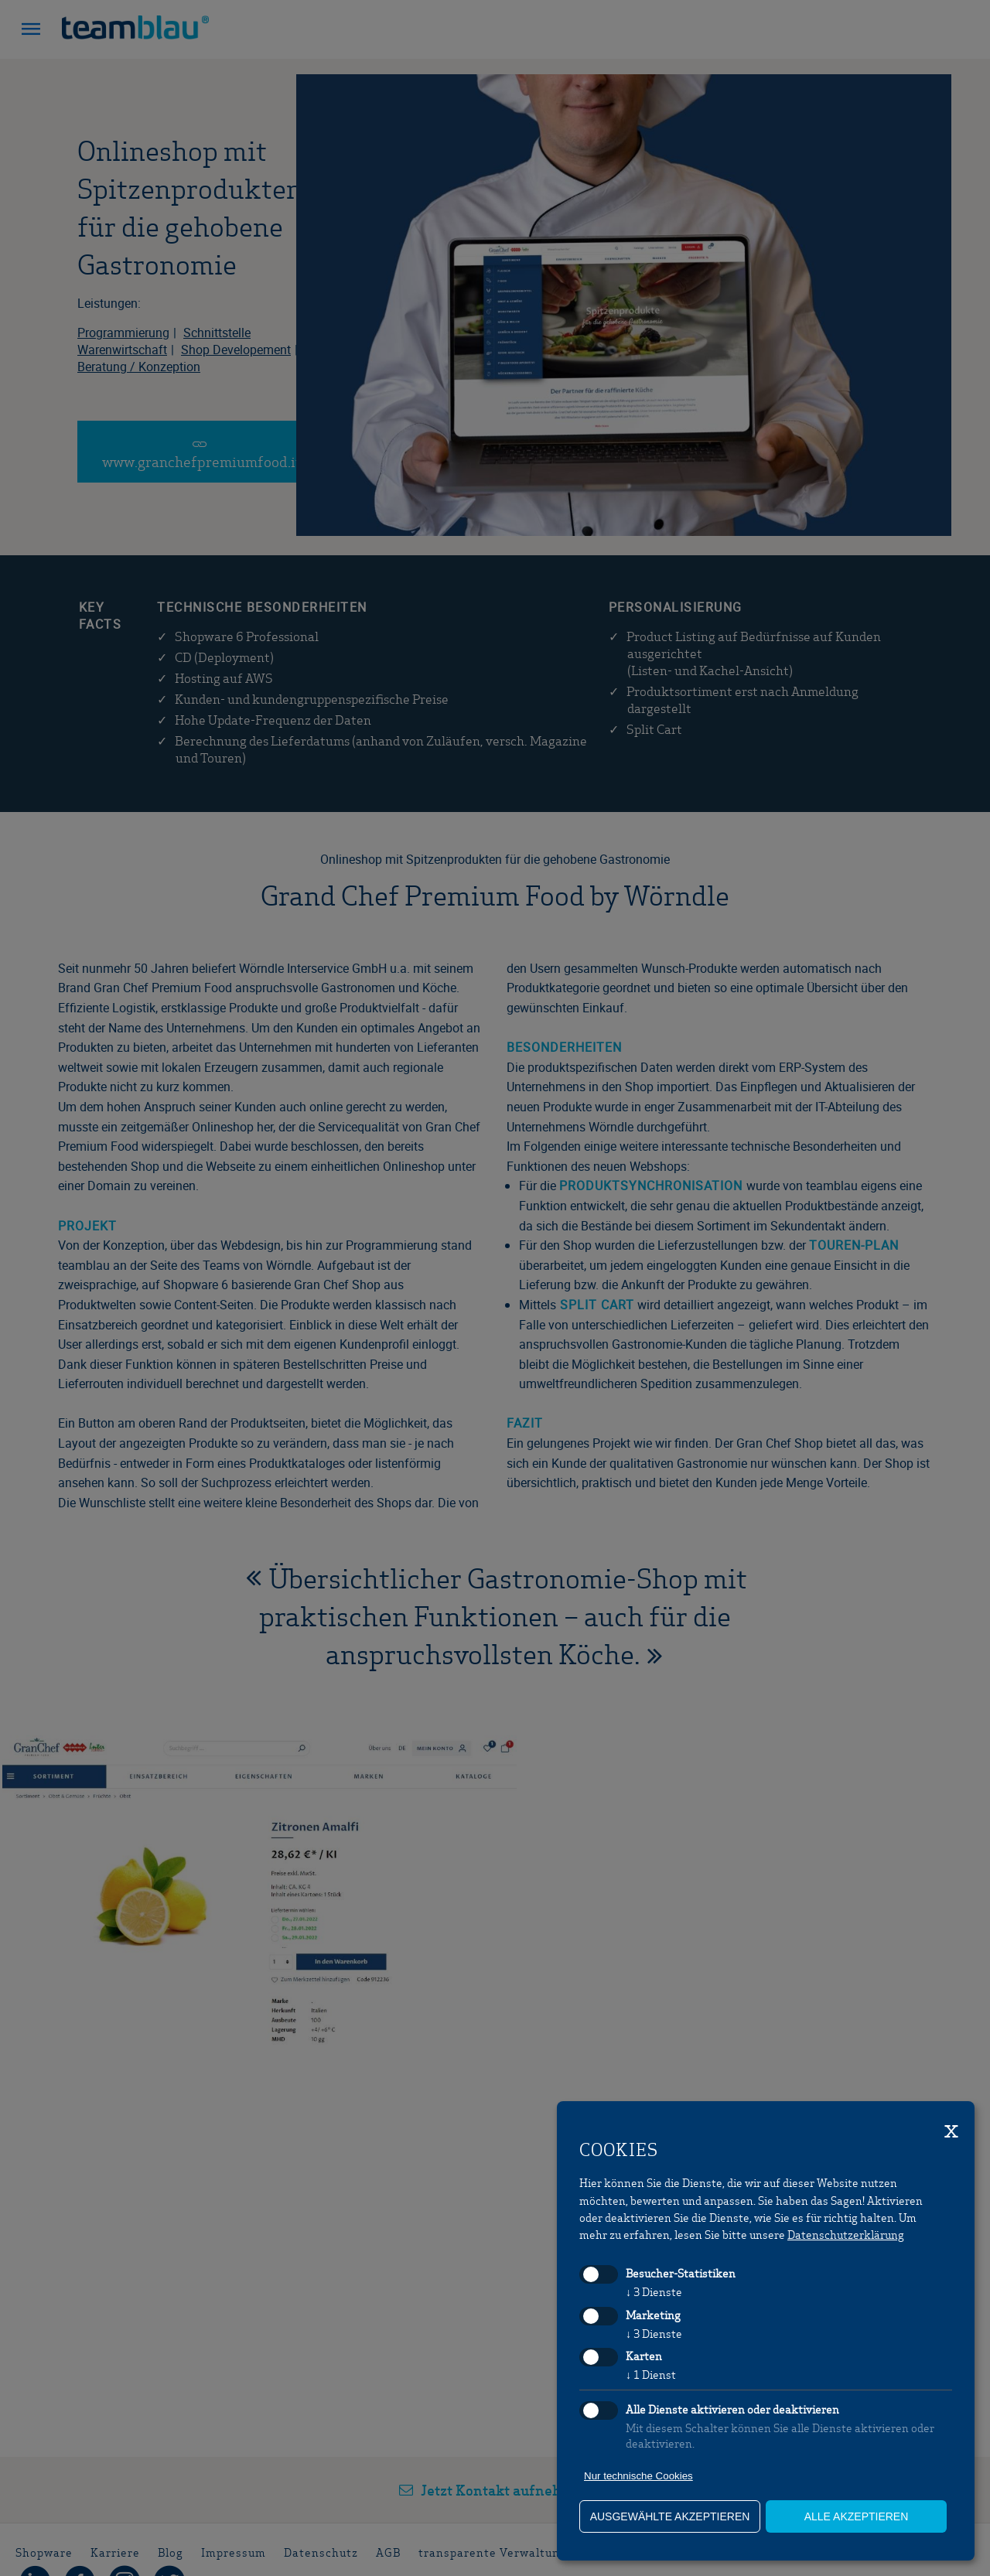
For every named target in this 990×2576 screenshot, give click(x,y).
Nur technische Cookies (638, 2476)
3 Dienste (654, 2291)
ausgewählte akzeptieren (670, 2516)
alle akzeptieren (856, 2516)
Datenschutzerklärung (845, 2234)
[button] (30, 30)
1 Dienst (651, 2374)
